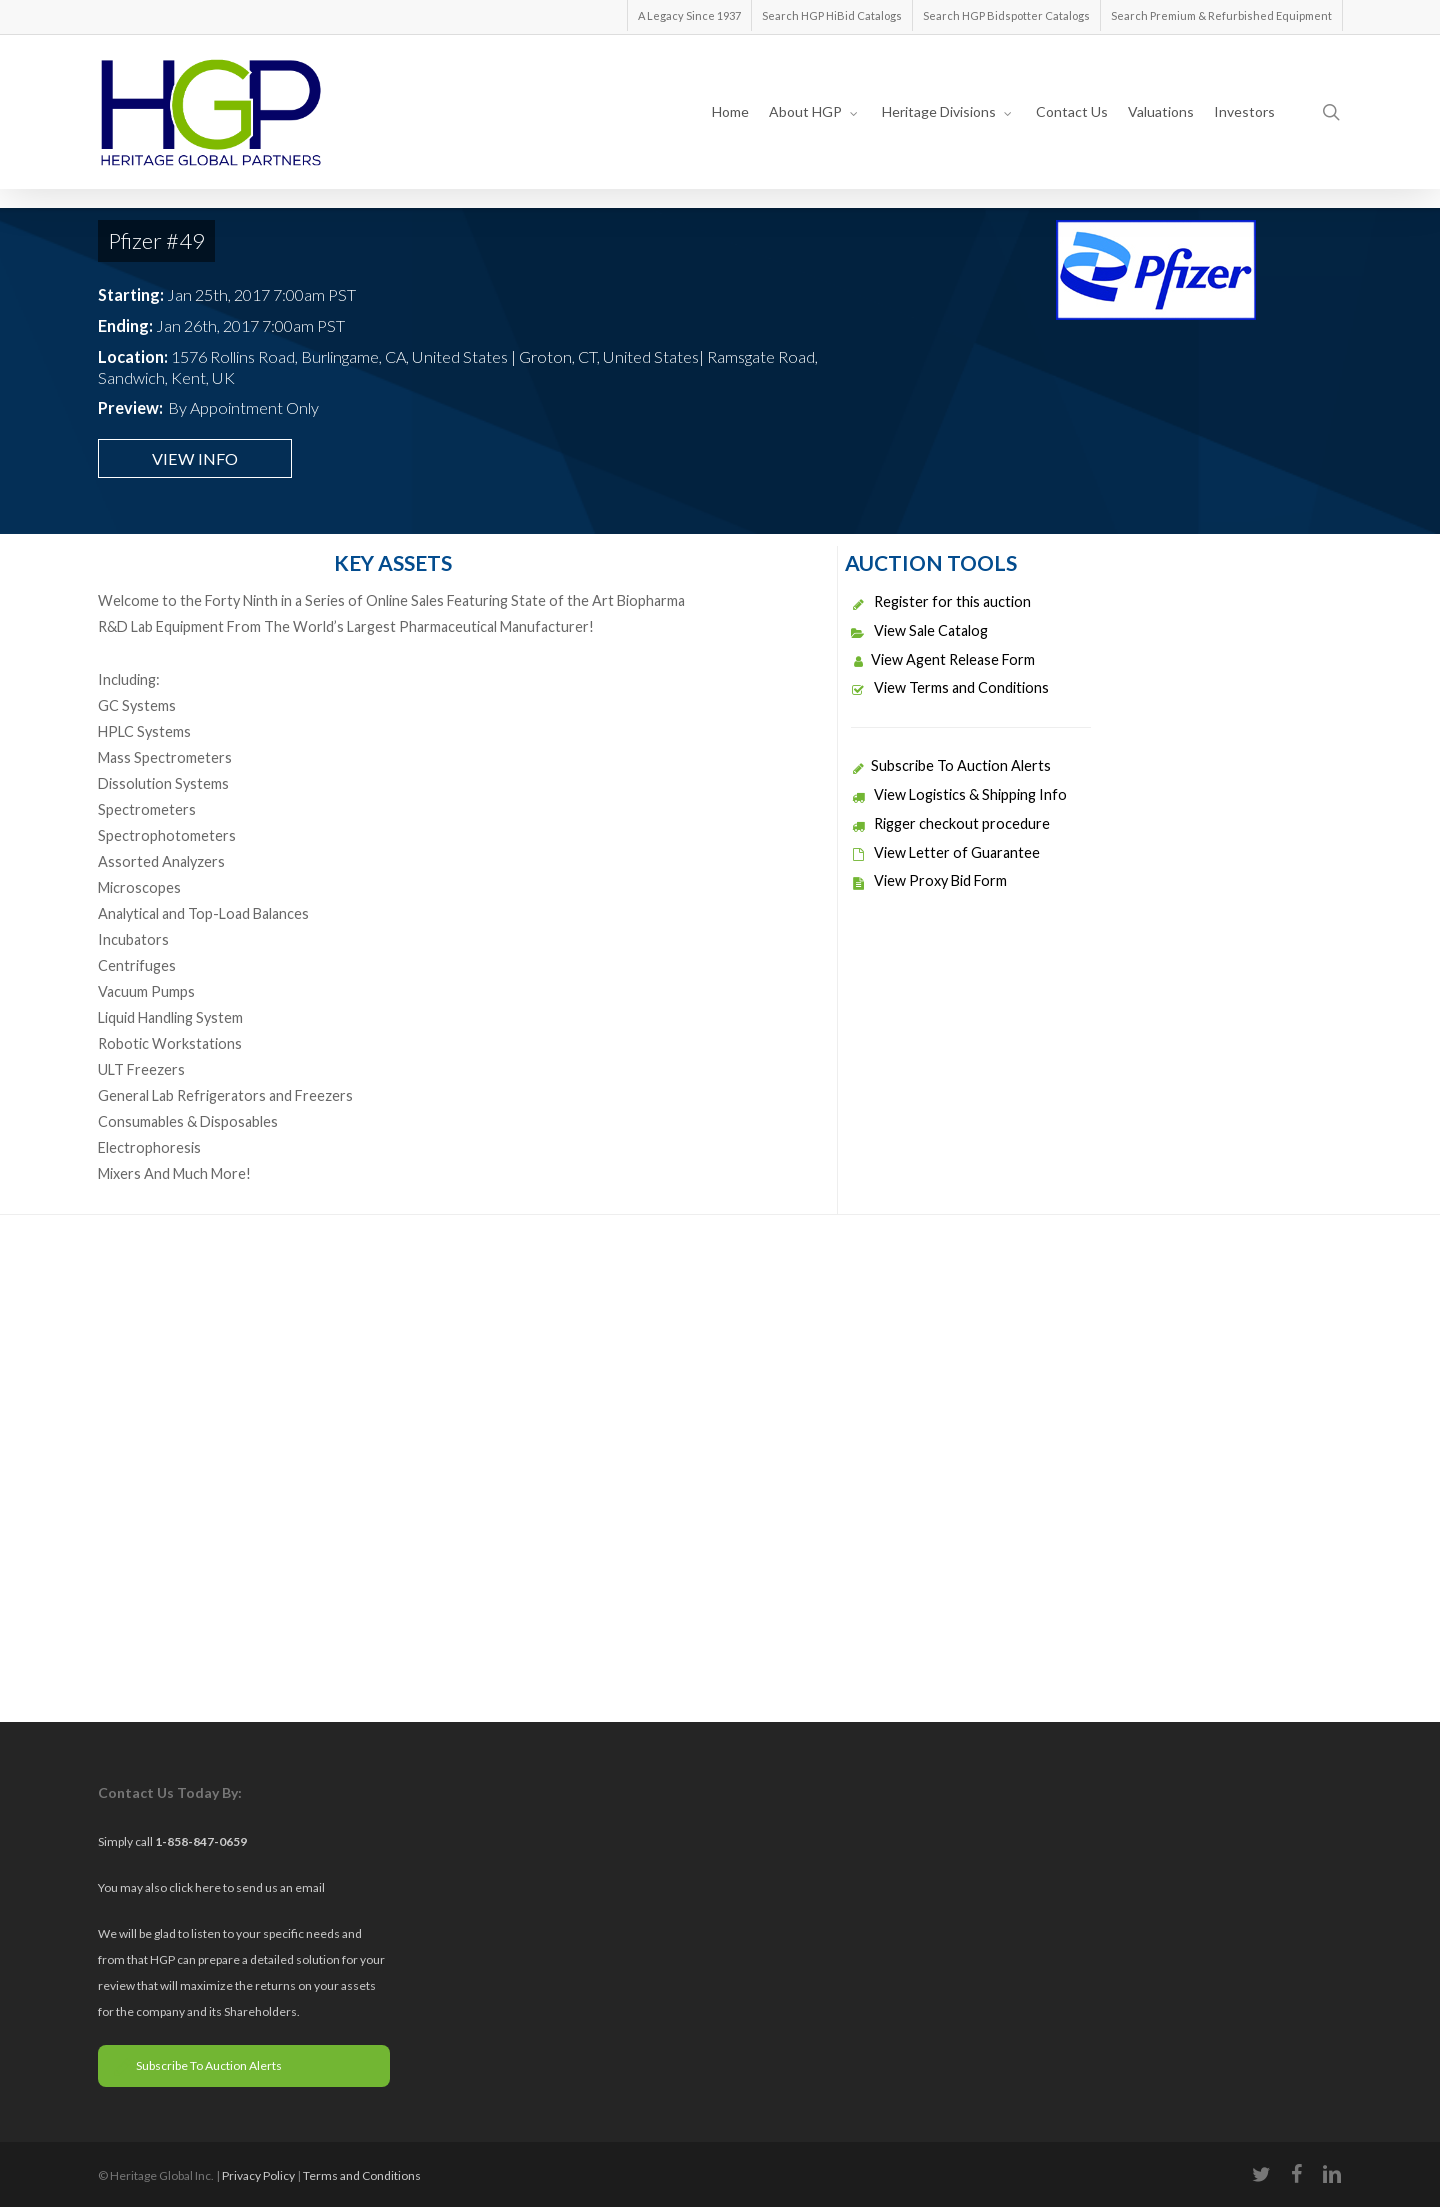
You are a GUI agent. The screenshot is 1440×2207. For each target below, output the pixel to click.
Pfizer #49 (156, 240)
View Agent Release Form (943, 659)
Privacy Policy (258, 2175)
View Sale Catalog (919, 630)
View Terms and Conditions (950, 687)
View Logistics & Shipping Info (959, 794)
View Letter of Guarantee (945, 852)
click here (196, 1887)
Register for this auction (941, 601)
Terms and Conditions (362, 2175)
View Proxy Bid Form (929, 880)
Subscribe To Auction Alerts (951, 765)
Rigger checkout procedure (950, 823)
